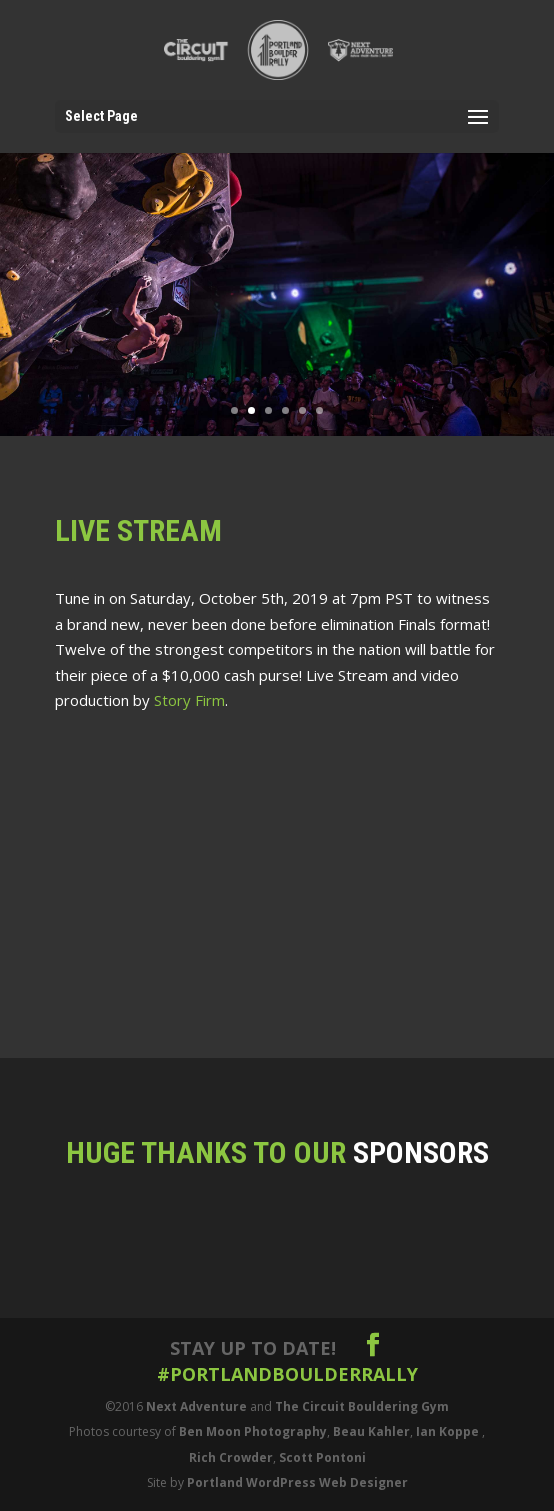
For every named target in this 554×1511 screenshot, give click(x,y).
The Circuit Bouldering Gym (362, 1406)
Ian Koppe (447, 1431)
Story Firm (189, 700)
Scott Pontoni (322, 1457)
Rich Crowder (231, 1457)
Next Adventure (196, 1406)
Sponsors (421, 1152)
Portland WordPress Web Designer (297, 1482)
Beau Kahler (371, 1431)
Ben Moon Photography (253, 1431)
